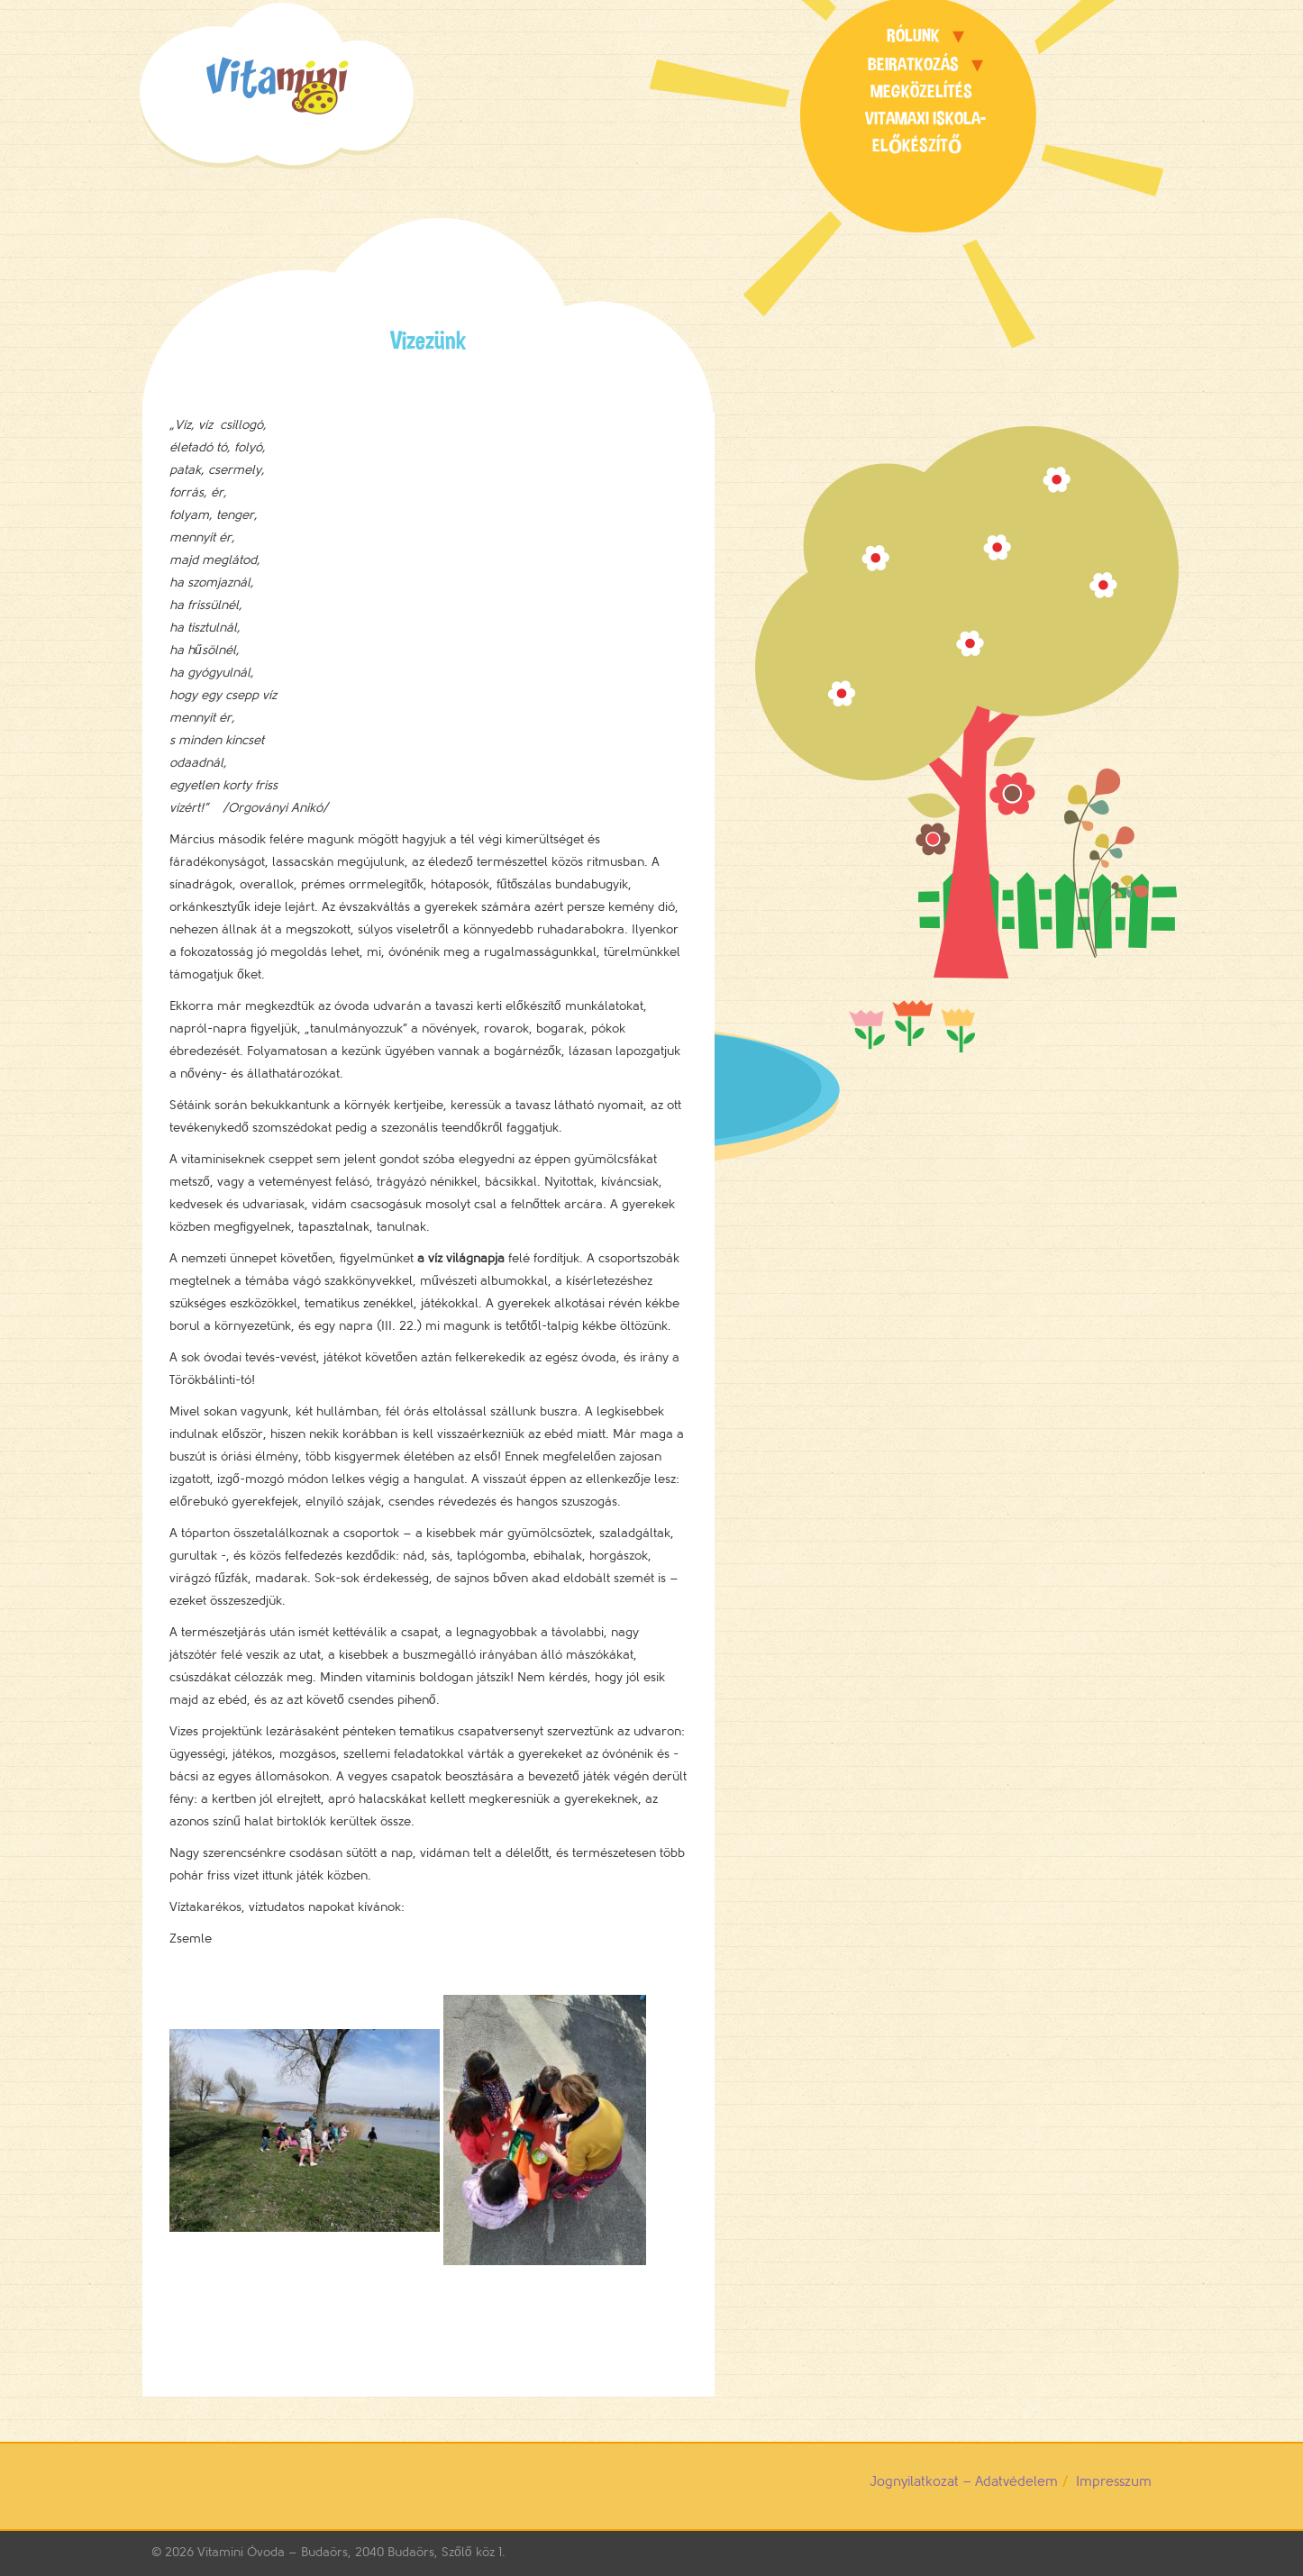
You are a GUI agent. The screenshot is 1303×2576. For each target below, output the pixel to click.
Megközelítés (921, 91)
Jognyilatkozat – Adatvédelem (964, 2482)
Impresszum (1114, 2482)
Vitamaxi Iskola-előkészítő (925, 132)
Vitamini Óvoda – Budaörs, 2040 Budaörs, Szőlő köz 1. (351, 2552)
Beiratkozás (913, 64)
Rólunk (913, 35)
